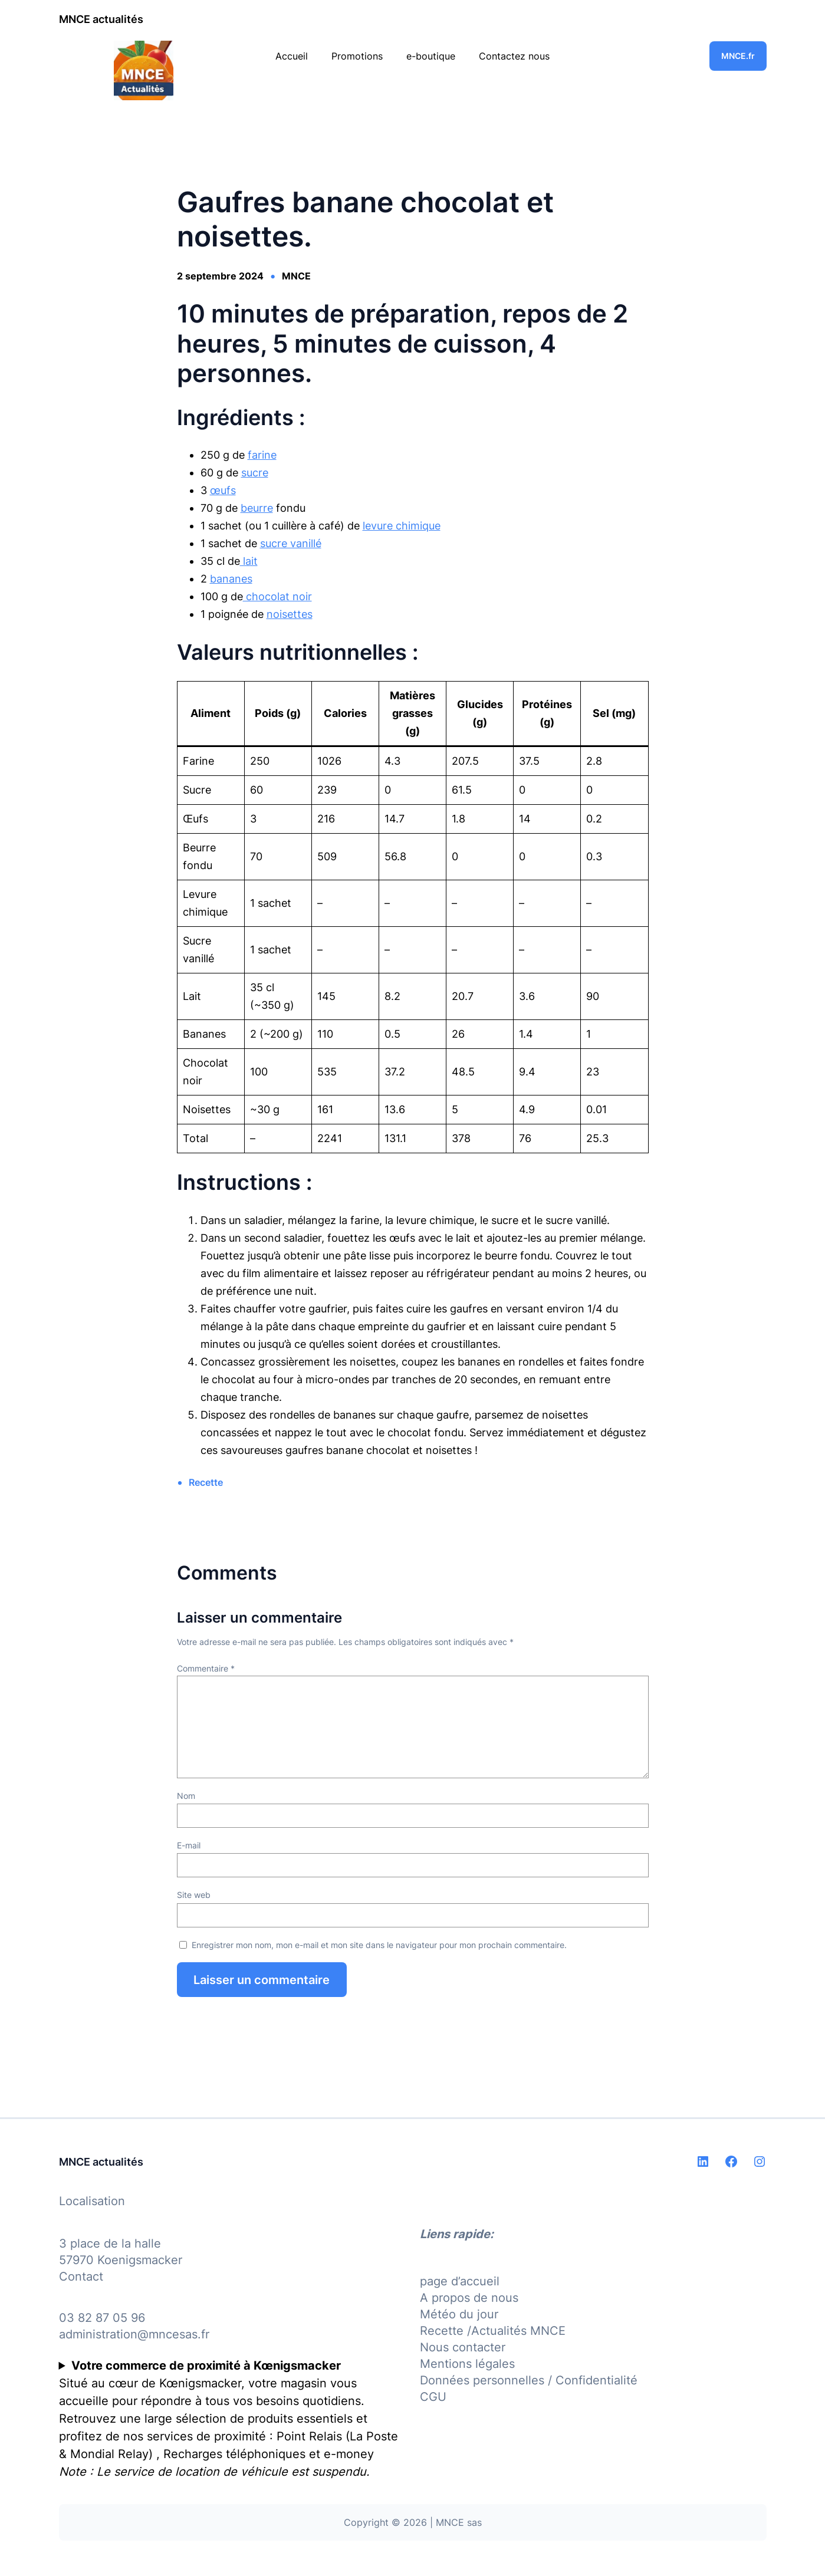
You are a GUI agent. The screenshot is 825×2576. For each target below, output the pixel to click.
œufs (223, 490)
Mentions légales (467, 2364)
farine (262, 455)
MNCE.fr (738, 56)
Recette (206, 1482)
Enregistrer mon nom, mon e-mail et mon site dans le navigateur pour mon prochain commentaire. (379, 1945)
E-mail (189, 1845)
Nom (186, 1796)
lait (249, 561)
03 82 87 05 (93, 2318)
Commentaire (206, 1668)
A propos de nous (469, 2298)
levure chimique (402, 525)
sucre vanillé (290, 543)
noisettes (290, 614)
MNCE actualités (101, 19)
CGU (433, 2397)
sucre (254, 472)
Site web (194, 1895)
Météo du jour (459, 2314)
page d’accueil (459, 2281)
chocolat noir (277, 596)
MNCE (296, 276)
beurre (257, 508)
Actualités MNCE (518, 2331)
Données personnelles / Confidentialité (528, 2380)
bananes (231, 579)
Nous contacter (462, 2347)
